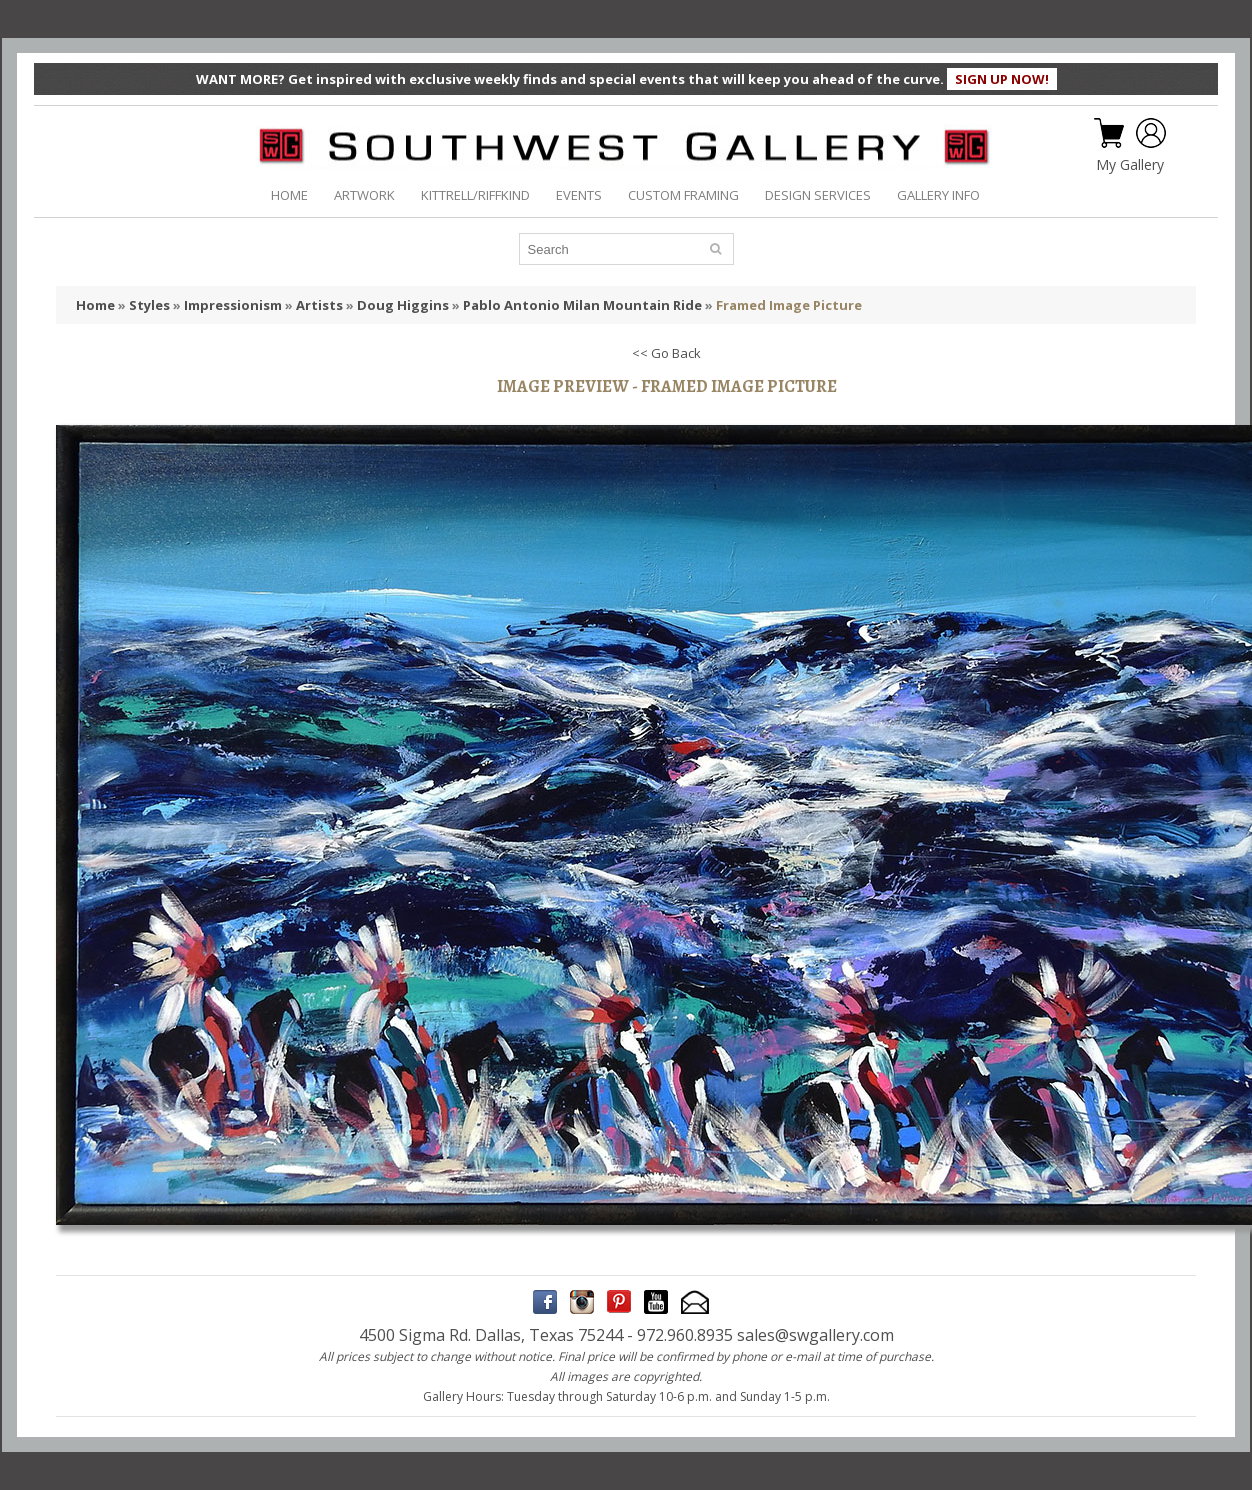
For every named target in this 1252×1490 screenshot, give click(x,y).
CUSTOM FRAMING (683, 195)
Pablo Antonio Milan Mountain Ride (582, 305)
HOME (289, 195)
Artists (319, 305)
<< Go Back (666, 353)
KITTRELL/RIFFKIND (475, 195)
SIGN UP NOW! (1002, 79)
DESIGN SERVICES (818, 195)
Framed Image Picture (789, 305)
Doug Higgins (403, 305)
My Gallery (1130, 165)
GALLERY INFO (938, 195)
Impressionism (233, 305)
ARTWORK (364, 195)
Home (95, 305)
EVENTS (579, 195)
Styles (149, 305)
